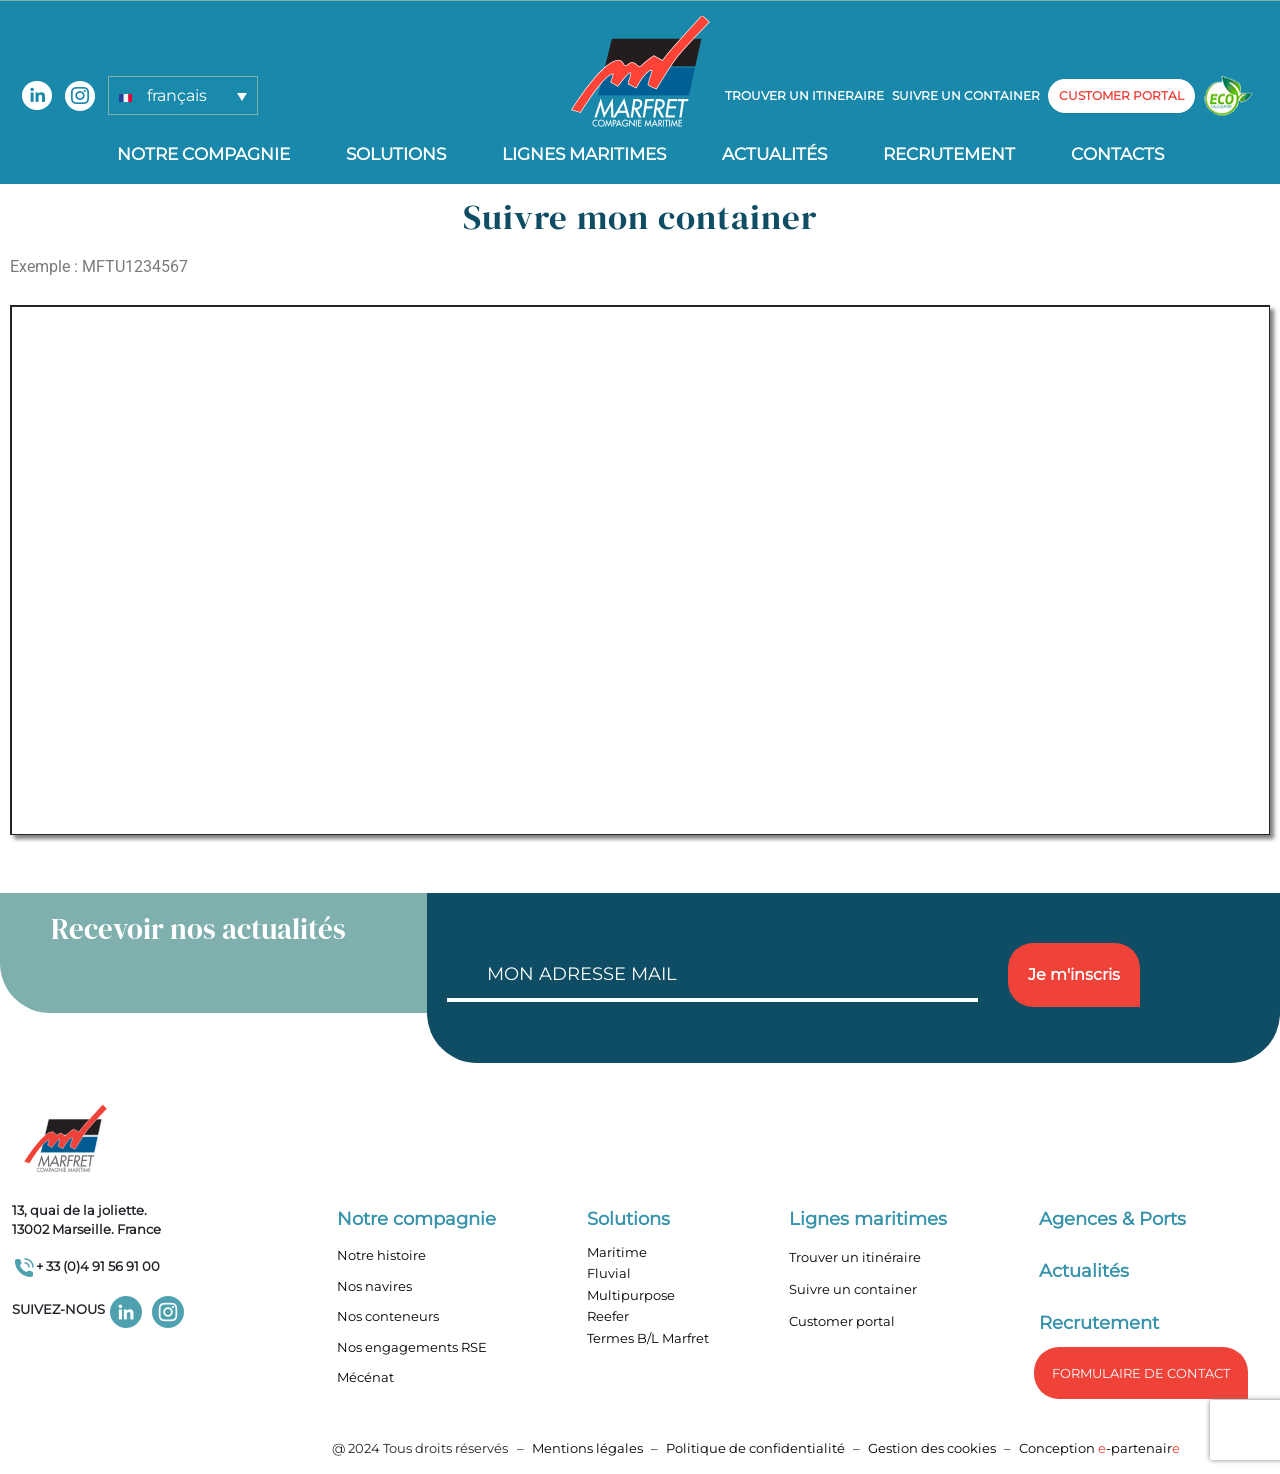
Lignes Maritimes (584, 154)
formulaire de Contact (1141, 1373)
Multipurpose (631, 1295)
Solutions (396, 154)
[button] (183, 95)
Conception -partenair (1099, 1448)
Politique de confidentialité (757, 1448)
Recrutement (949, 154)
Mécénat (365, 1377)
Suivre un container (966, 95)
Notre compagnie (203, 154)
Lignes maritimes (868, 1219)
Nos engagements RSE (412, 1347)
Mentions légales (587, 1448)
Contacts (1117, 154)
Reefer (608, 1316)
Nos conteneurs (388, 1316)
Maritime (617, 1252)
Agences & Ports (1112, 1219)
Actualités (774, 154)
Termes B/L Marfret (648, 1338)
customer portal (1121, 95)
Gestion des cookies (932, 1448)
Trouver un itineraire (804, 95)
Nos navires (374, 1286)
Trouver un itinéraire (855, 1257)
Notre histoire (381, 1255)
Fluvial (609, 1273)
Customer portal (842, 1321)
